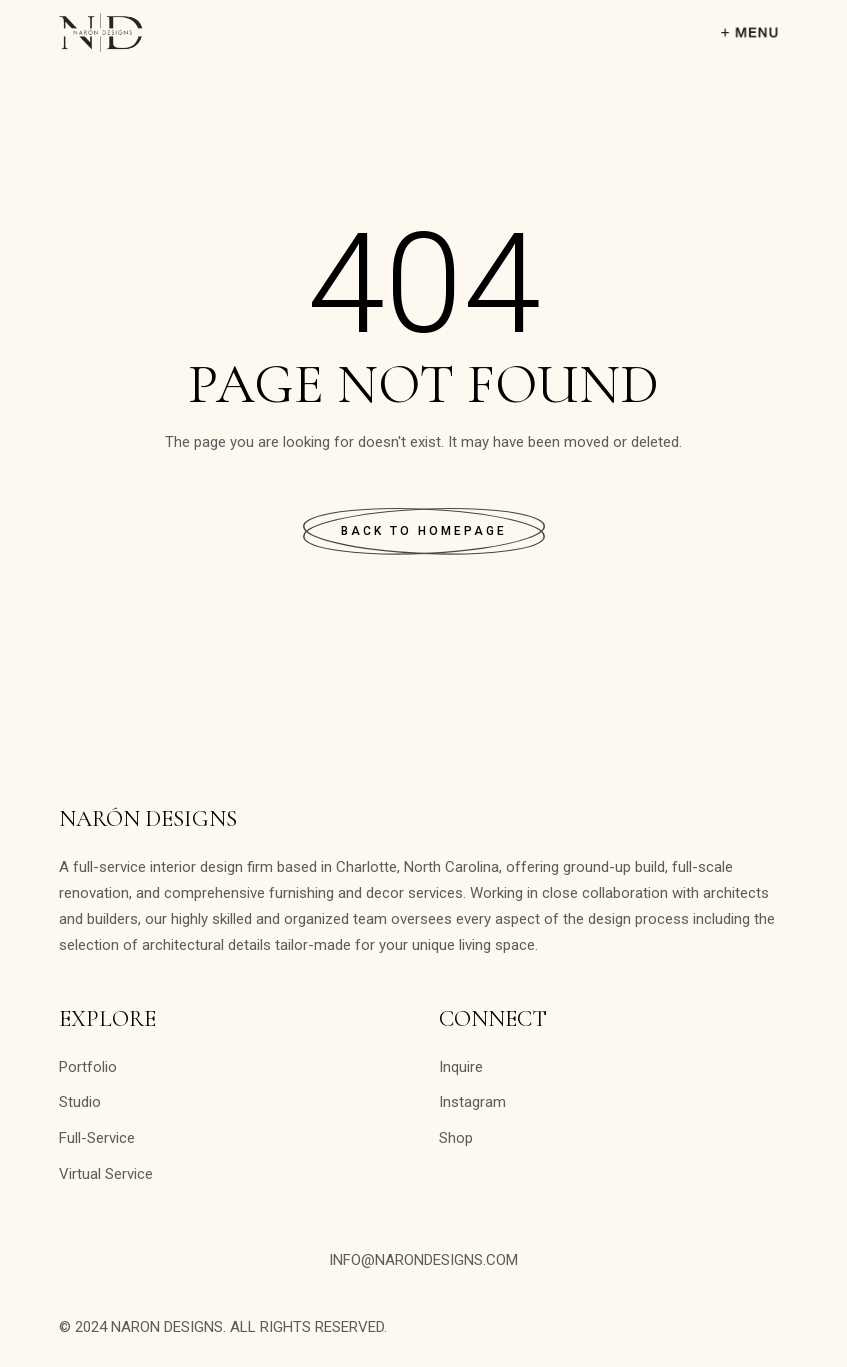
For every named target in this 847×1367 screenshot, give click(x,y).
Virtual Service (106, 1174)
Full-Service (97, 1138)
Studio (80, 1102)
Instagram (472, 1102)
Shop (456, 1138)
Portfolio (88, 1067)
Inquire (461, 1067)
